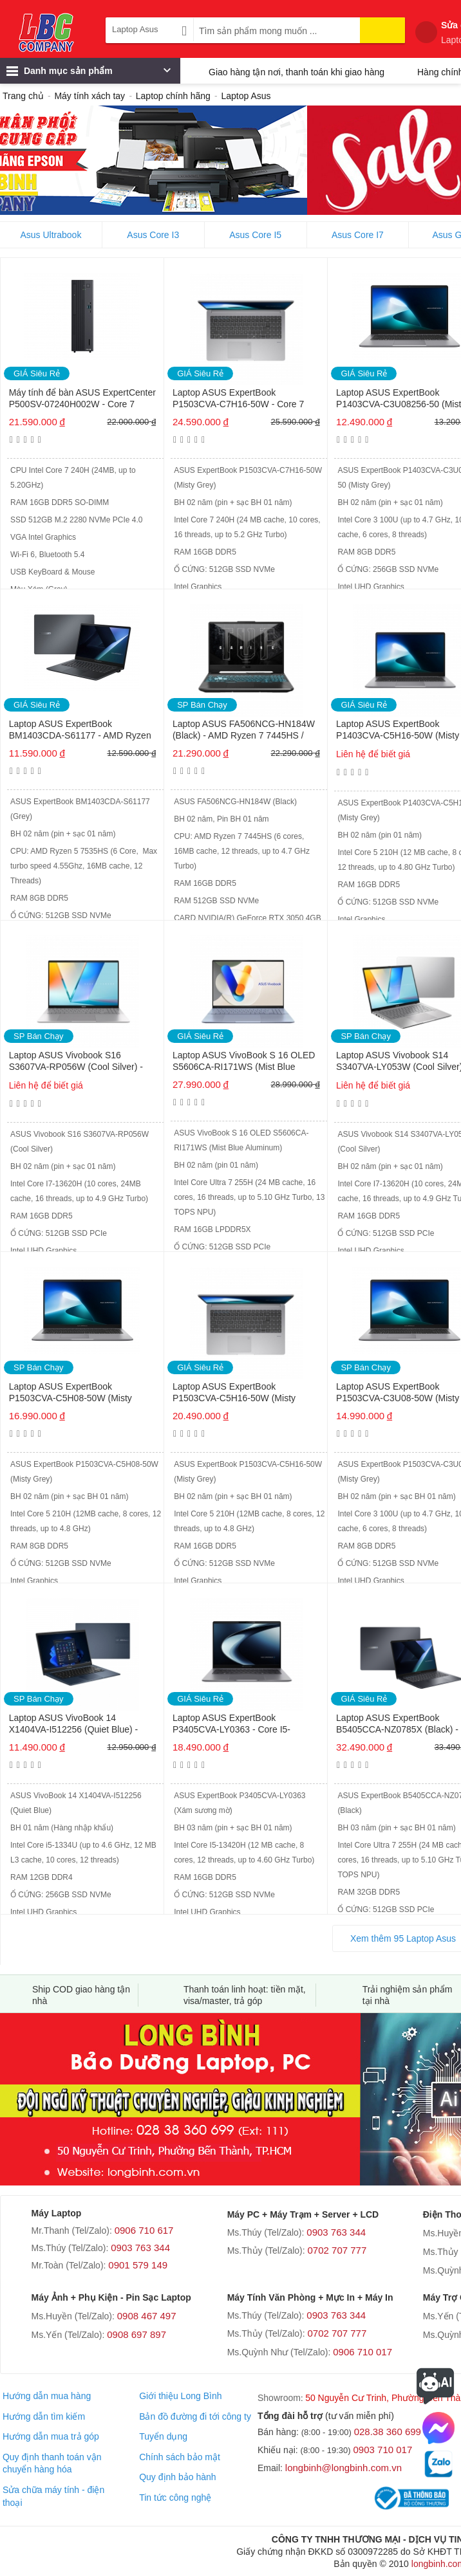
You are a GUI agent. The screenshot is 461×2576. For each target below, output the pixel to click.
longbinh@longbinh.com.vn (343, 2467)
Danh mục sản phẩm (88, 74)
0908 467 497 (146, 2315)
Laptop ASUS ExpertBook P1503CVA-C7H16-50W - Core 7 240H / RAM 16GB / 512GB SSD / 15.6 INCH (241, 399)
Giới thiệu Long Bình (180, 2396)
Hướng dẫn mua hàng (47, 2396)
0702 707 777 (337, 2250)
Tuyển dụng (163, 2436)
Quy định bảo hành (177, 2477)
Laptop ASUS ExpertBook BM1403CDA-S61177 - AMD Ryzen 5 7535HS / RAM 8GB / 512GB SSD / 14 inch (81, 730)
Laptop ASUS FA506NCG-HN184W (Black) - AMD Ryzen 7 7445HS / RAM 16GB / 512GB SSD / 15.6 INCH (244, 730)
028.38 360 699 (387, 2431)
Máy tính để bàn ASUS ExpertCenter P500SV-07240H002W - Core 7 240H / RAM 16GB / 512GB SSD (82, 399)
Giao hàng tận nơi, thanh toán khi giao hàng (296, 72)
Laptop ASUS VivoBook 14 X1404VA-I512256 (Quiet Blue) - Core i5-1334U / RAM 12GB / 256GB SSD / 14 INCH (82, 1724)
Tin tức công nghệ (175, 2497)
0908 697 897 (136, 2334)
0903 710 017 (383, 2449)
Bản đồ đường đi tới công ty (195, 2416)
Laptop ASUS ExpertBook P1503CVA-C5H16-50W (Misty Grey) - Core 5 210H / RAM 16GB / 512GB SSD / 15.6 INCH (242, 1393)
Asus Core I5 (255, 235)
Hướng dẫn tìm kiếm (44, 2416)
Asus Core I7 (358, 235)
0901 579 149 (137, 2264)
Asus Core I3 (153, 235)
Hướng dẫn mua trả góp (51, 2436)
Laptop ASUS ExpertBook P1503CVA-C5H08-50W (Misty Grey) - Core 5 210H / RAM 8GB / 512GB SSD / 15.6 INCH (76, 1393)
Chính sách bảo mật (179, 2457)
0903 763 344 (140, 2247)
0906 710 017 (362, 2351)
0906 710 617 (144, 2230)
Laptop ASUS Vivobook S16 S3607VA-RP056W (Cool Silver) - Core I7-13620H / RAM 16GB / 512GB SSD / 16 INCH (76, 1062)
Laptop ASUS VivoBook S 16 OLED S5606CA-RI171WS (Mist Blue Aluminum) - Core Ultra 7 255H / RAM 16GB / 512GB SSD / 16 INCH (245, 1062)
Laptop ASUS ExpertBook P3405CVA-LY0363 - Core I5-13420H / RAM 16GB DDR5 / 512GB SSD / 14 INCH (246, 1724)
